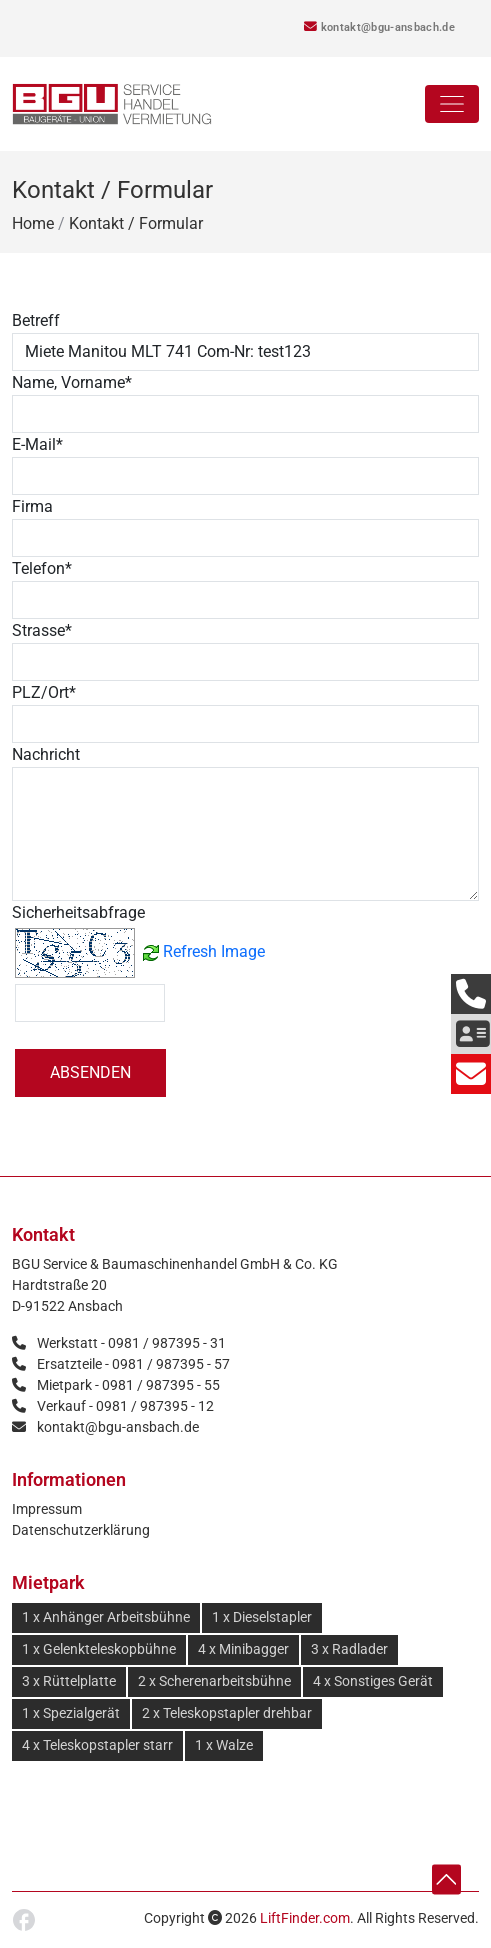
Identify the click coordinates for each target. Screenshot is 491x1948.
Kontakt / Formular (136, 223)
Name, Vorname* (72, 382)
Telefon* (42, 568)
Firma (32, 506)
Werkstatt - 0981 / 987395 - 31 (131, 1343)
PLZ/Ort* (44, 692)
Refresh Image (214, 951)
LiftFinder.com (305, 1918)
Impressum (47, 1509)
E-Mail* (37, 444)
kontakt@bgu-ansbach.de (379, 27)
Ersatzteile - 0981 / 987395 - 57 (133, 1364)
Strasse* (42, 630)
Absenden (90, 1072)
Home (33, 223)
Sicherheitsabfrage (78, 912)
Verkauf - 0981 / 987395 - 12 (125, 1406)
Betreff (36, 320)
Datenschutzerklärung (81, 1530)
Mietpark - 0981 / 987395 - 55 (128, 1385)
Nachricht (46, 754)
